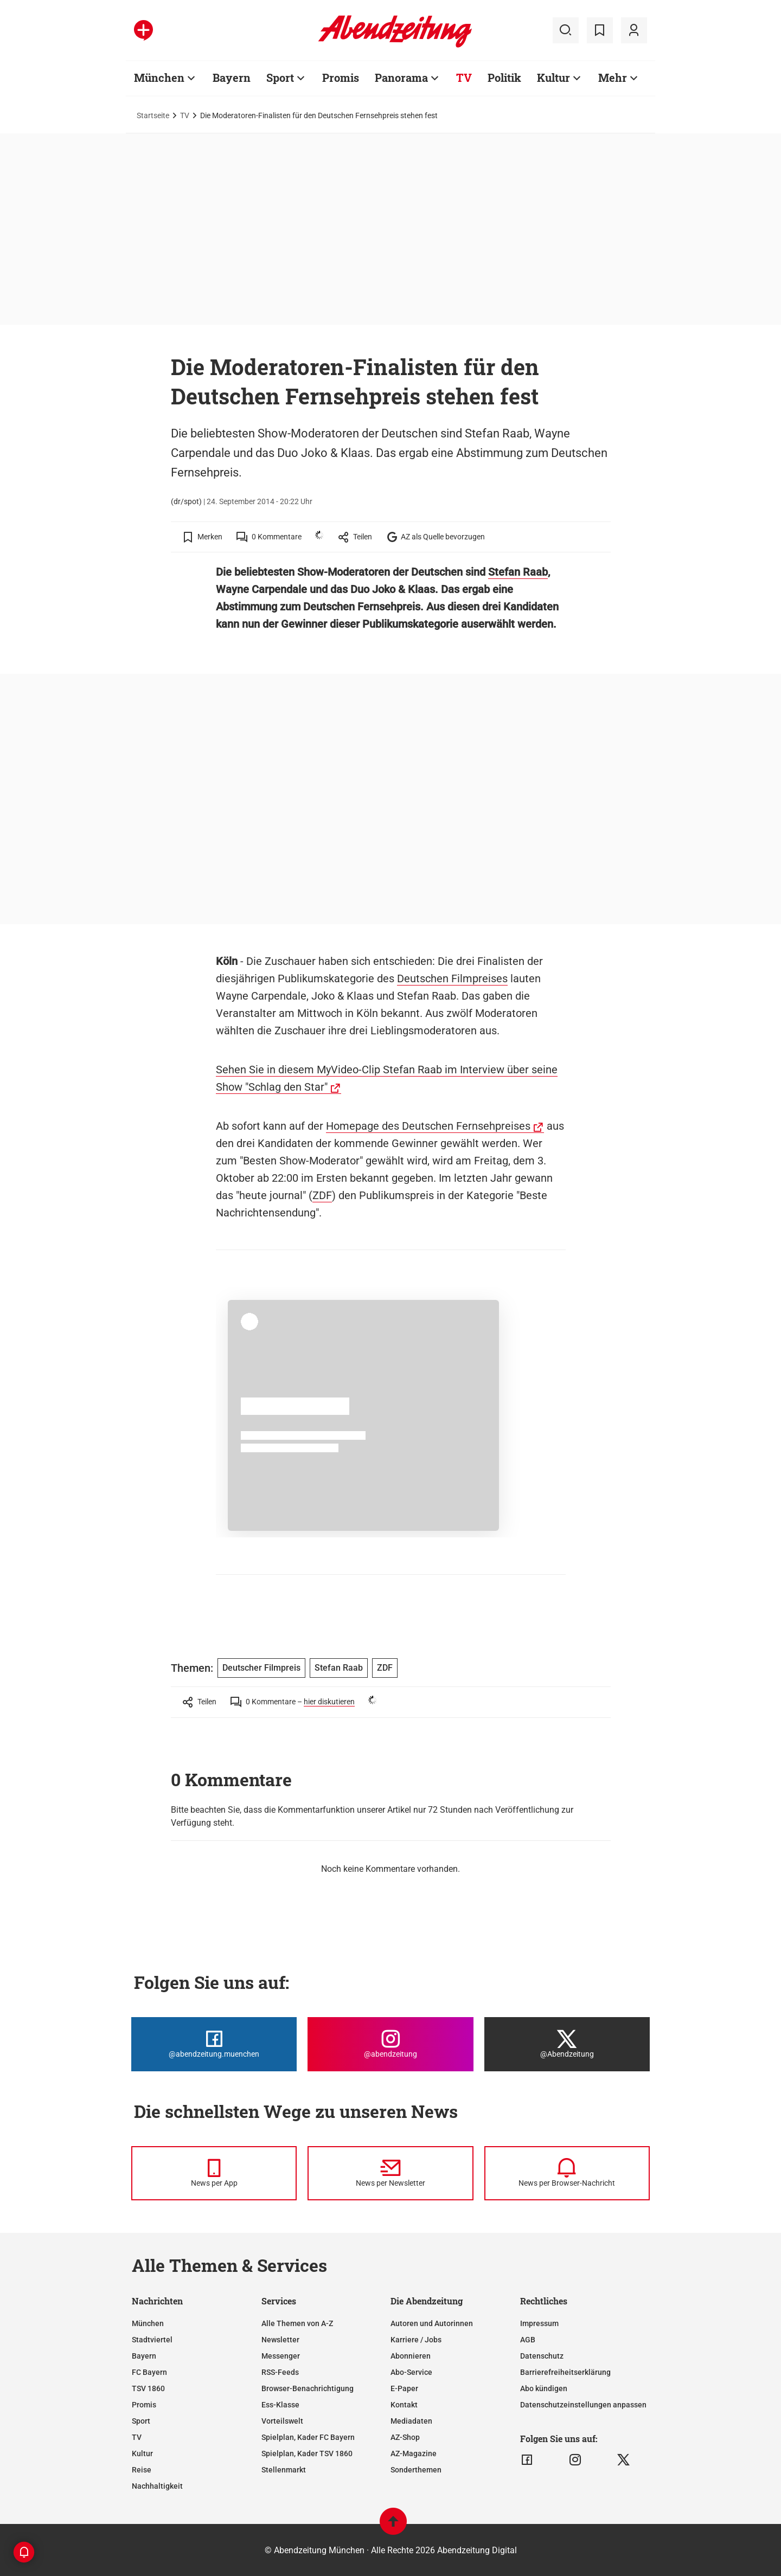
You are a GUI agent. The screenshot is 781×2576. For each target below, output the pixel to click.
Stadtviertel (152, 2339)
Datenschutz (542, 2356)
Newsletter (280, 2339)
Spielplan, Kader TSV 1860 (307, 2453)
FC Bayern (149, 2372)
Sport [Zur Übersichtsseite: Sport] (280, 77)
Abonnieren (410, 2356)
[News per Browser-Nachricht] (567, 2173)
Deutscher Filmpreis (261, 1668)
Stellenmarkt (283, 2469)
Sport (141, 2421)
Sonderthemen (415, 2469)
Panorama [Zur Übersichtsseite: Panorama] (401, 77)
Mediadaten (411, 2421)
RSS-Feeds (280, 2372)
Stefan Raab (518, 571)
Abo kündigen (543, 2388)
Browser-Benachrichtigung (307, 2388)
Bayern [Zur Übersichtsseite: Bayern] (232, 77)
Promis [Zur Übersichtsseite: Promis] (340, 77)
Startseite (153, 115)
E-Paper (404, 2388)
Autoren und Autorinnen (431, 2323)
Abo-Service (411, 2372)
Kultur (142, 2453)
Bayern (144, 2356)
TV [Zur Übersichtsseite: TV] (464, 77)
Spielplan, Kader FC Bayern (308, 2437)
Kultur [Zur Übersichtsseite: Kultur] (553, 77)
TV (184, 115)
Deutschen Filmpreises (452, 978)
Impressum (539, 2323)
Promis (144, 2404)
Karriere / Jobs (415, 2339)
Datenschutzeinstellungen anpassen (583, 2404)
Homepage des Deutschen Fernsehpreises (428, 1125)
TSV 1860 (148, 2388)
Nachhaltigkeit (157, 2486)
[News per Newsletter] (390, 2173)
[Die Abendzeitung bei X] (567, 2044)
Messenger (280, 2356)
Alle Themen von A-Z (297, 2323)
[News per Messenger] (214, 2173)
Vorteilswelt (282, 2421)
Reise (141, 2469)
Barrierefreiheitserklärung (565, 2372)
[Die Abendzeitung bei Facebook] (214, 2044)
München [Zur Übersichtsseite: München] (159, 77)
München (148, 2323)
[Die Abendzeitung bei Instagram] (390, 2044)
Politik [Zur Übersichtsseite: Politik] (504, 77)
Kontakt (404, 2404)
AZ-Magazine (413, 2453)
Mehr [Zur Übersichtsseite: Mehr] (612, 77)
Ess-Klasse (280, 2404)
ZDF (322, 1195)
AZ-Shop (405, 2437)
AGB (527, 2339)
